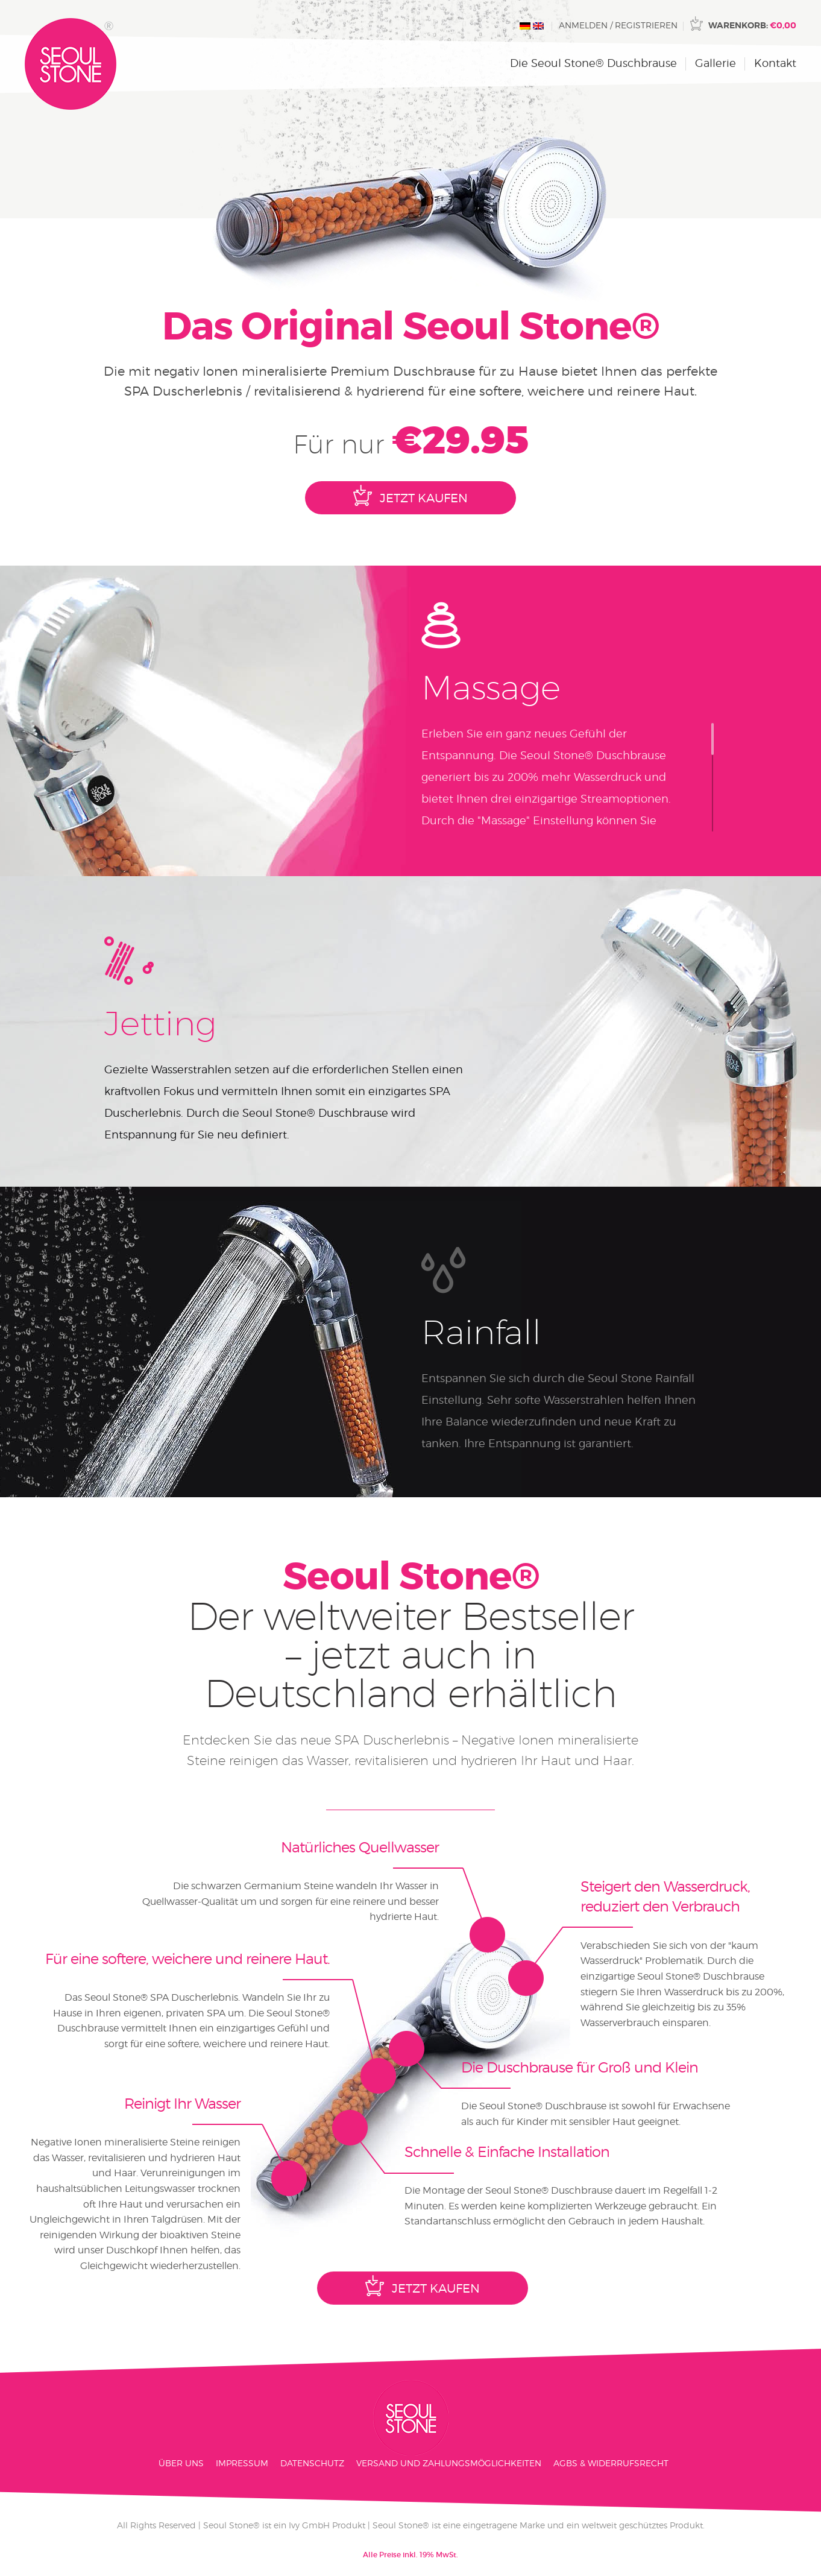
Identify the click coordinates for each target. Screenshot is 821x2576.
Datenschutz (312, 2463)
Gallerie (715, 63)
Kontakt (775, 63)
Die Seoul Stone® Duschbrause (593, 63)
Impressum (242, 2463)
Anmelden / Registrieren (618, 25)
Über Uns (181, 2463)
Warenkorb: (752, 25)
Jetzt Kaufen (410, 495)
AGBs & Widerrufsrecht (610, 2463)
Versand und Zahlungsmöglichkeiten (448, 2463)
